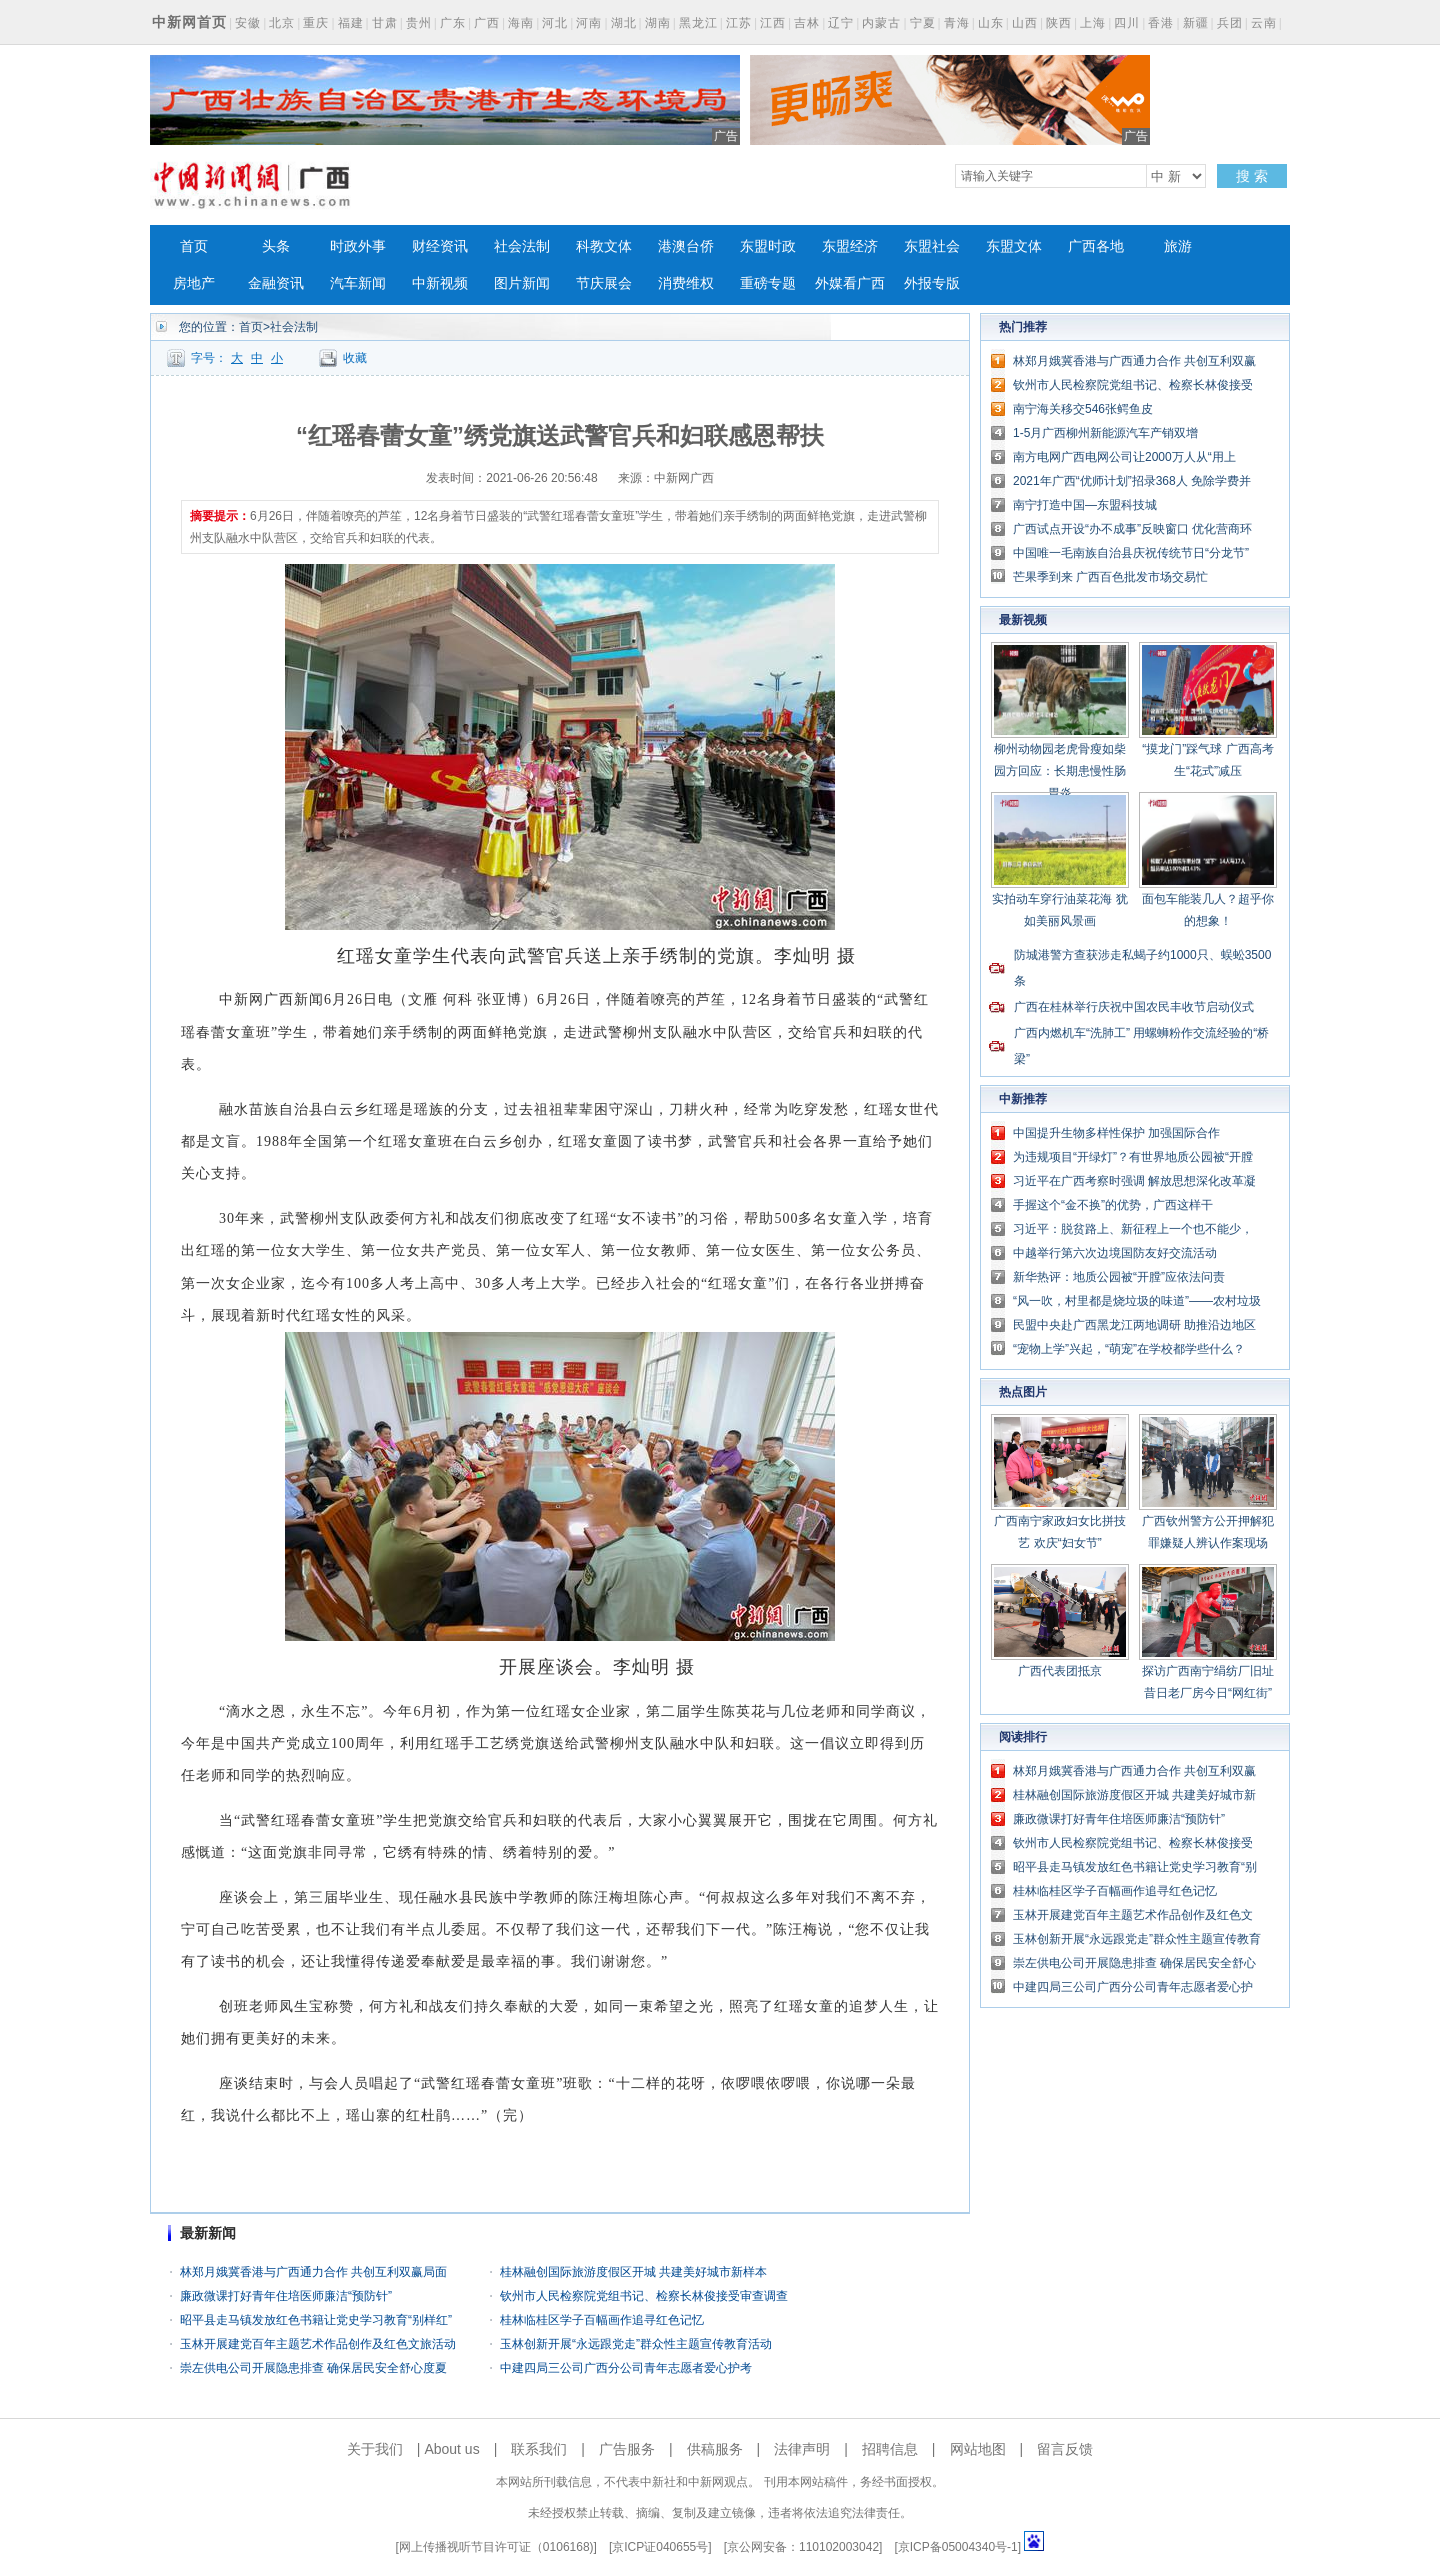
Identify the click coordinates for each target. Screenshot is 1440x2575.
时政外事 (358, 246)
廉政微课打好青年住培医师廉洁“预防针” (286, 2296)
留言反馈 (1065, 2449)
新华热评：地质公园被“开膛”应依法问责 (1119, 1277)
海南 (521, 23)
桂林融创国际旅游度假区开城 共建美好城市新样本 (633, 2272)
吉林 (807, 23)
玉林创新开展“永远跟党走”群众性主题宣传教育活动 (636, 2344)
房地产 (194, 283)
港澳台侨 (686, 246)
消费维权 (686, 283)
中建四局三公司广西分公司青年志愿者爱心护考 (626, 2368)
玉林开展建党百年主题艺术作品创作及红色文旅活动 (318, 2344)
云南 (1264, 23)
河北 (555, 23)
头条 (276, 246)
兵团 (1230, 23)
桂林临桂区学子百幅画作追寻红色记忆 (602, 2320)
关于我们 (375, 2449)
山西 (1025, 23)
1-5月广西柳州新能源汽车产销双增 (1105, 433)
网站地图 (978, 2449)
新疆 (1196, 23)
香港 (1161, 23)
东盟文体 (1014, 246)
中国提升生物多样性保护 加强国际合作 (1116, 1133)
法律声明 (802, 2449)
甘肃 (385, 23)
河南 (589, 23)
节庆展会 (604, 283)
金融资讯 (276, 283)
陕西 (1059, 23)
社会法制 (522, 246)
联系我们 (539, 2449)
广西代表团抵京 (1060, 1671)
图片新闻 (522, 283)
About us (451, 2449)
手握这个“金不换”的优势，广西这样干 (1113, 1205)
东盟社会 (932, 246)
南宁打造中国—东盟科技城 (1085, 505)
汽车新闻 (358, 283)
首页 (194, 246)
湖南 (658, 23)
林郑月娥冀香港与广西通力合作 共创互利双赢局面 (313, 2272)
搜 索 (1252, 176)
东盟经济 (850, 246)
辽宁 (841, 23)
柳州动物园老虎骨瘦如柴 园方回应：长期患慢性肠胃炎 (1060, 771)
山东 (991, 23)
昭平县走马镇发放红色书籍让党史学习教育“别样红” (316, 2320)
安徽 (248, 23)
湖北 (624, 23)
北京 (282, 23)
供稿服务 (715, 2449)
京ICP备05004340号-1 (958, 2547)
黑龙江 (698, 23)
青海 (957, 23)
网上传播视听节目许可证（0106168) (496, 2547)
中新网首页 (189, 22)
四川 (1127, 23)
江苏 (739, 23)
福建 (351, 23)
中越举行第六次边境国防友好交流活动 (1115, 1253)
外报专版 (932, 283)
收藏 (355, 358)
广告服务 (627, 2449)
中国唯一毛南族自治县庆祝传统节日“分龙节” (1131, 553)
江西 (773, 23)
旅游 (1178, 246)
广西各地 (1096, 246)
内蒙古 (881, 23)
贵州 (419, 23)
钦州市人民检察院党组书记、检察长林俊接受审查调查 (644, 2296)
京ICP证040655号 (660, 2547)
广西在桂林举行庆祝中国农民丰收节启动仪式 (1134, 1007)
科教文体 (604, 246)
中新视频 (440, 283)
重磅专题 (768, 283)
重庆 (316, 23)
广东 (453, 23)
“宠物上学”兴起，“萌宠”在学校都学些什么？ (1129, 1349)
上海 (1093, 23)
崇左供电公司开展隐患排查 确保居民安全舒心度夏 (313, 2368)
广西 (487, 23)
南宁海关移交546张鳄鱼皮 (1083, 409)
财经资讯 (440, 246)
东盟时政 (768, 246)
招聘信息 (890, 2449)
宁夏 (923, 23)
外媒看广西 (850, 283)
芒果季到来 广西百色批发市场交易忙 (1110, 577)
